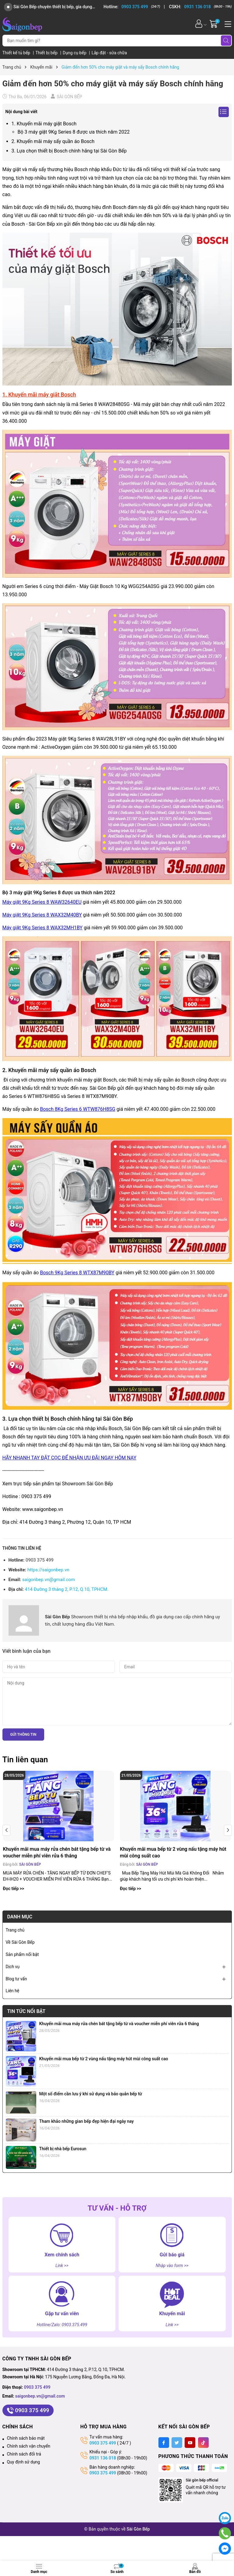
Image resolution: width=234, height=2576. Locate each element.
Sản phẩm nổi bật (22, 1954)
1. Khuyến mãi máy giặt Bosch (44, 124)
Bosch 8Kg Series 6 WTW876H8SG (77, 1109)
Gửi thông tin (23, 1734)
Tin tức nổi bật (26, 2011)
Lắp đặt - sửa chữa (109, 52)
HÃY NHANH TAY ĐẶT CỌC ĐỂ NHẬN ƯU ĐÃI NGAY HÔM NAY (69, 1458)
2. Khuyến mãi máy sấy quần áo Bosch (53, 141)
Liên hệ (13, 1990)
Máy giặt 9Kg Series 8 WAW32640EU (42, 902)
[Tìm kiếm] (226, 40)
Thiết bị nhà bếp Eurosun (63, 2148)
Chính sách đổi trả (24, 2454)
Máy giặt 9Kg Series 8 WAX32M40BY (42, 915)
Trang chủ (15, 1930)
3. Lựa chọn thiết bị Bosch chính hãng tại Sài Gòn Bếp (69, 151)
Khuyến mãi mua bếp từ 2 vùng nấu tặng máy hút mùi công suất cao (173, 1852)
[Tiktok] (203, 2442)
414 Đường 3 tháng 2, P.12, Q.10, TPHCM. (66, 1589)
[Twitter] (177, 2442)
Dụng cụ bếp (75, 52)
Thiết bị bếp (46, 52)
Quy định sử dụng (23, 2461)
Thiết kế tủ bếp (16, 52)
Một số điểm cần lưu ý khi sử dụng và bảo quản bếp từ (90, 2093)
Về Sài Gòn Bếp (20, 1942)
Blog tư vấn (16, 1978)
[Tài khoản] (199, 24)
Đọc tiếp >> (13, 1888)
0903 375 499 (37, 2387)
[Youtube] (190, 2442)
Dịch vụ (13, 1966)
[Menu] (227, 23)
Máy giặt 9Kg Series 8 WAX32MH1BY (42, 928)
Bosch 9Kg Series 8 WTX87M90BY (77, 1272)
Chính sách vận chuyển (29, 2446)
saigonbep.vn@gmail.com (48, 1579)
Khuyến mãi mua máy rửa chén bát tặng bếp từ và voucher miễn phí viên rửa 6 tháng (57, 1852)
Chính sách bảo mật (26, 2438)
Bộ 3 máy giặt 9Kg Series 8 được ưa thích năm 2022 (74, 132)
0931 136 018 (103, 2458)
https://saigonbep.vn (48, 1570)
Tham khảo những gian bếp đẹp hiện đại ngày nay (86, 2121)
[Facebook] (163, 2442)
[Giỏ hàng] (214, 24)
